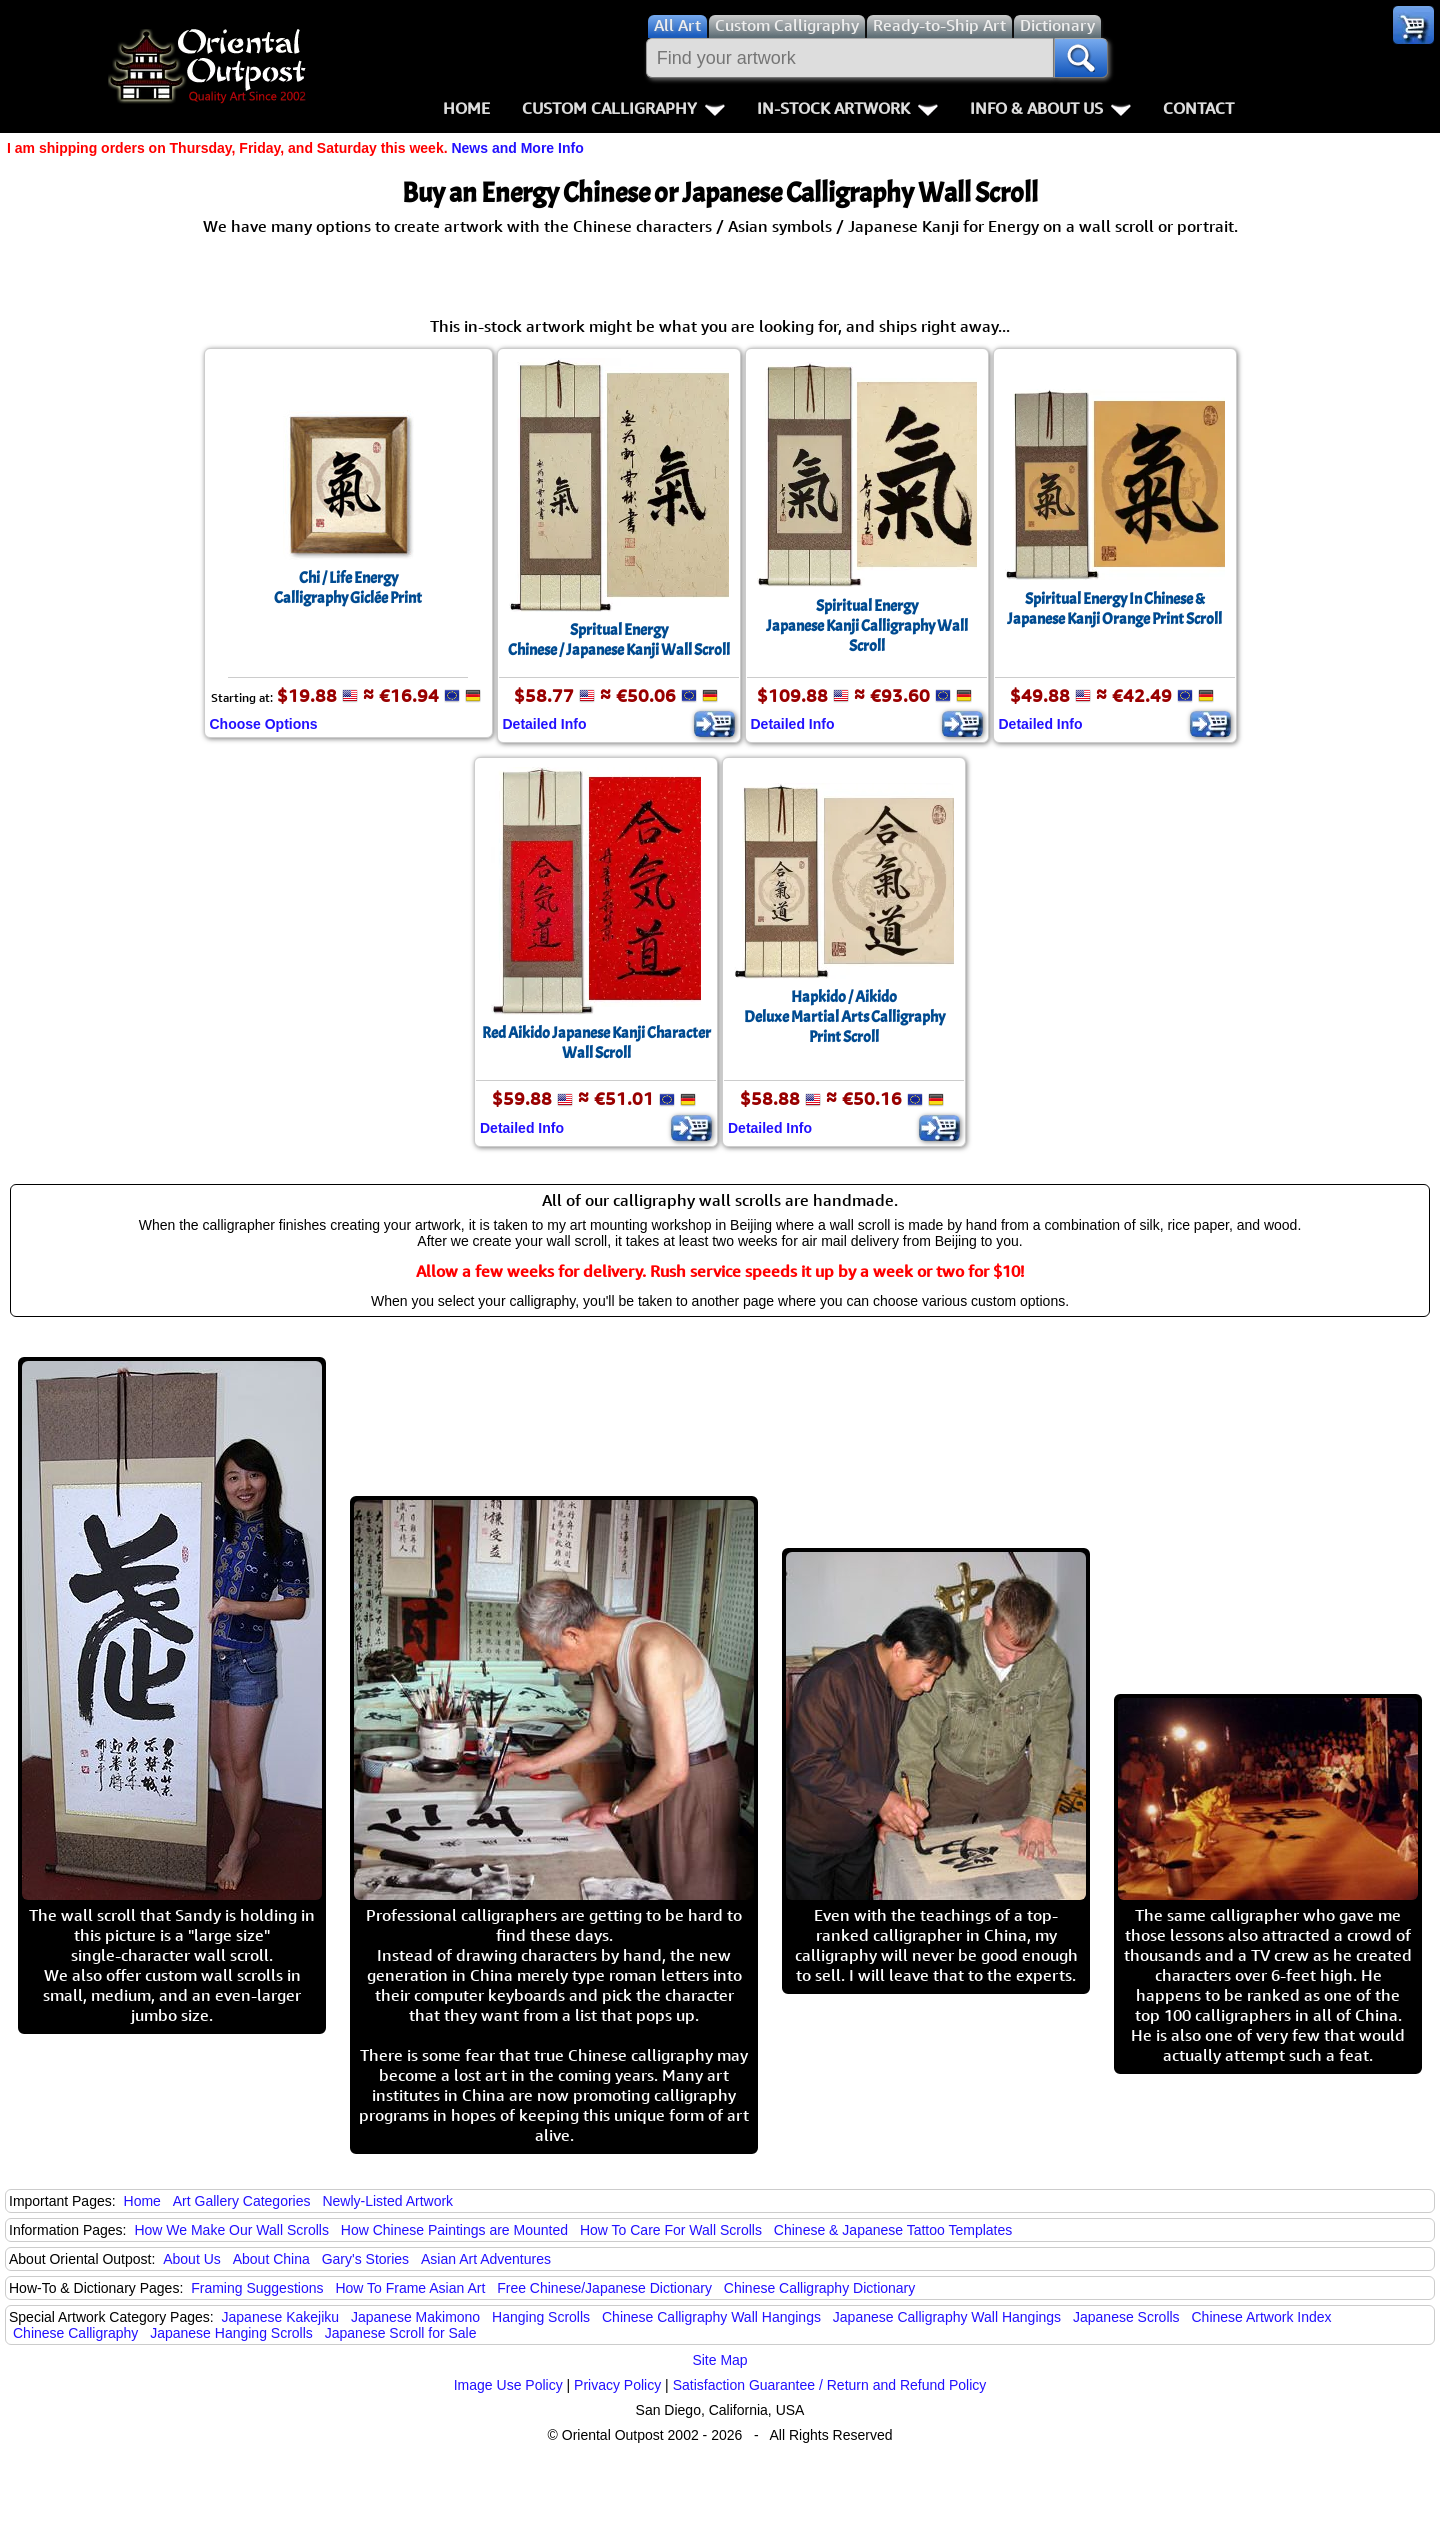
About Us (192, 2259)
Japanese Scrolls (1126, 2317)
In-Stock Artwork (847, 108)
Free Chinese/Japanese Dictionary (604, 2288)
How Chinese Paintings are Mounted (454, 2230)
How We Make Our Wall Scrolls (231, 2230)
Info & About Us (1050, 108)
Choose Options (264, 724)
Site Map (719, 2360)
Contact (1198, 108)
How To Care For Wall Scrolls (671, 2230)
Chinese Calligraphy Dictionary (819, 2288)
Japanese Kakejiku (281, 2317)
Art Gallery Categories (242, 2201)
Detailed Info (545, 724)
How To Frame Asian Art (410, 2288)
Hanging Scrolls (541, 2317)
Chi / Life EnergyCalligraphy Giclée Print (348, 588)
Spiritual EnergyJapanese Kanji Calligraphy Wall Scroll (867, 626)
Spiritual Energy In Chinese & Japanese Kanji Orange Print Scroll (1114, 609)
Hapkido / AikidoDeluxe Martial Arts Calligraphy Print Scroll (844, 1017)
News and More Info (517, 148)
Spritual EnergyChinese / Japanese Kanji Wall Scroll (619, 640)
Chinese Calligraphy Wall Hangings (711, 2317)
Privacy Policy (617, 2385)
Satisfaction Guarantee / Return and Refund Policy (830, 2385)
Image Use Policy (508, 2385)
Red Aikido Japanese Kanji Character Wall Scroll (596, 1043)
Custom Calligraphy (623, 108)
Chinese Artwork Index (1262, 2317)
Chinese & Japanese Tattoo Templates (893, 2230)
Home (466, 108)
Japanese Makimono (415, 2317)
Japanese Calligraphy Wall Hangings (947, 2317)
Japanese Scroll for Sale (401, 2333)
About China (271, 2259)
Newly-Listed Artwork (387, 2201)
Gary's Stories (365, 2259)
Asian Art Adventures (486, 2259)
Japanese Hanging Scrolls (231, 2333)
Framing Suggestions (257, 2288)
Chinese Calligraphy (75, 2333)
